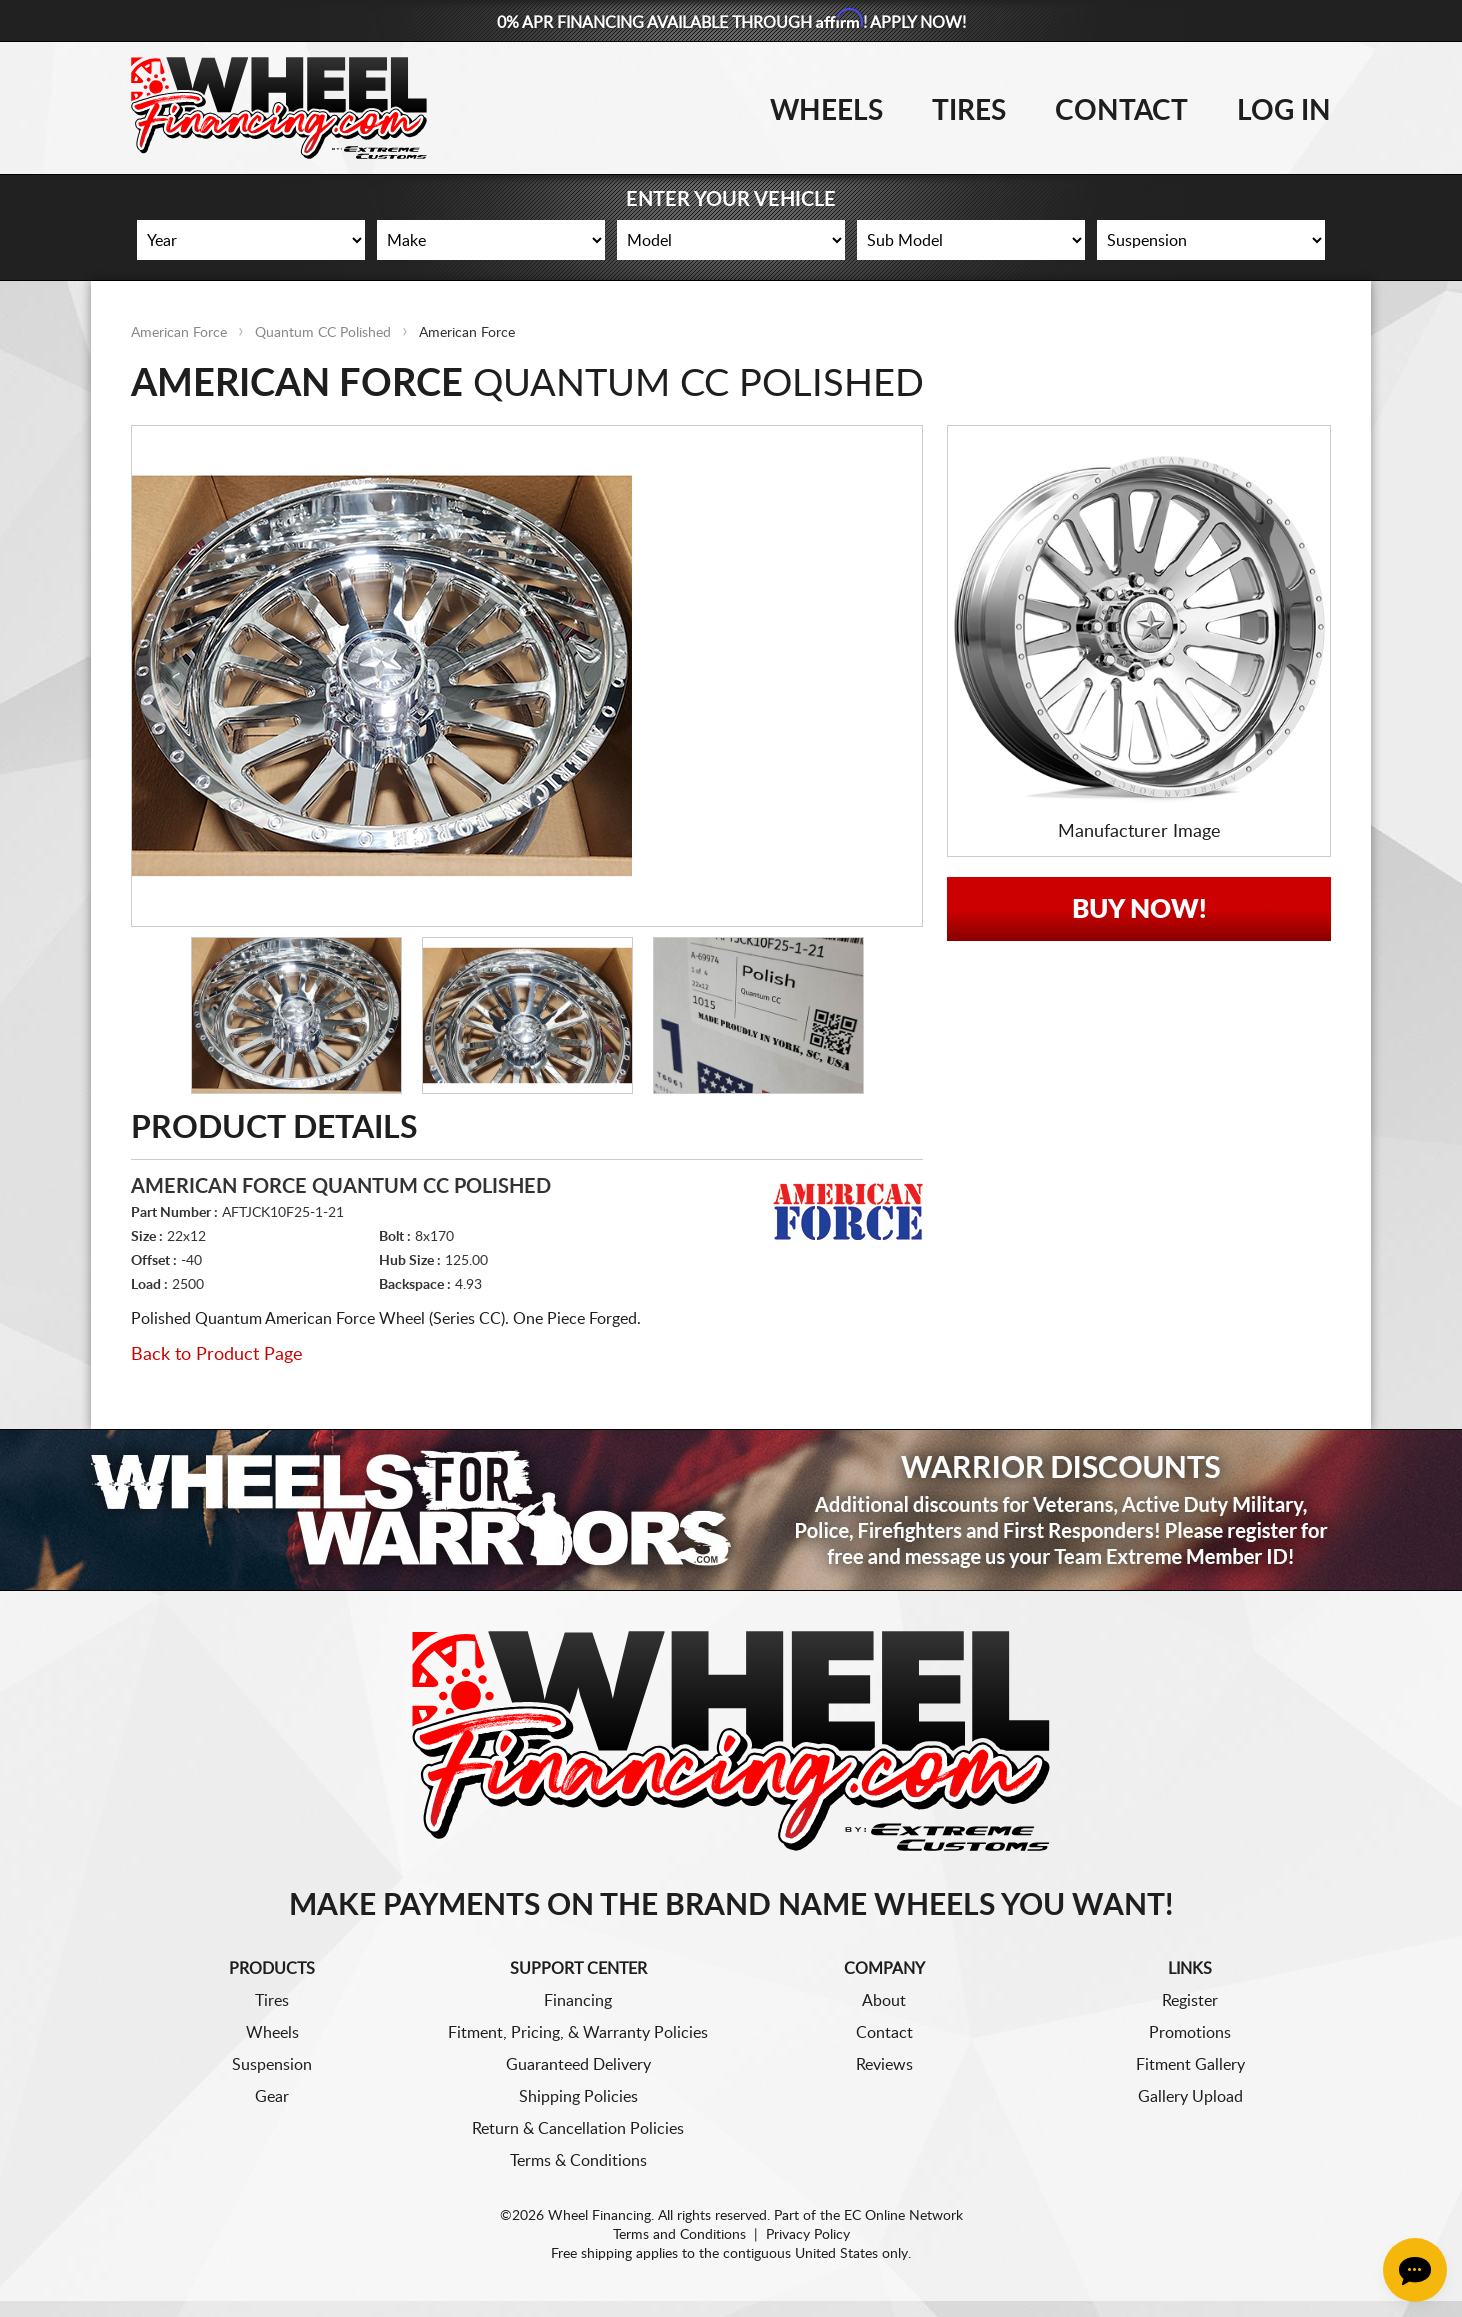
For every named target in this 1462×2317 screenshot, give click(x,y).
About (884, 2001)
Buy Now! (1139, 910)
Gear (272, 2097)
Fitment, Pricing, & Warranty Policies (578, 2033)
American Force (179, 333)
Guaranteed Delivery (578, 2065)
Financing (578, 2001)
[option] (527, 676)
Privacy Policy (808, 2235)
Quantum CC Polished (323, 333)
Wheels (826, 111)
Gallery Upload (1190, 2097)
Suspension (272, 2065)
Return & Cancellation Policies (578, 2129)
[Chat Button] (1415, 2270)
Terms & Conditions (578, 2161)
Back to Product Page (217, 1355)
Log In (1284, 111)
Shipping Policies (578, 2097)
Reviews (884, 2065)
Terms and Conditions (679, 2235)
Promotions (1190, 2033)
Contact (1121, 111)
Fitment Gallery (1190, 2065)
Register (1190, 2001)
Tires (969, 111)
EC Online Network (903, 2216)
